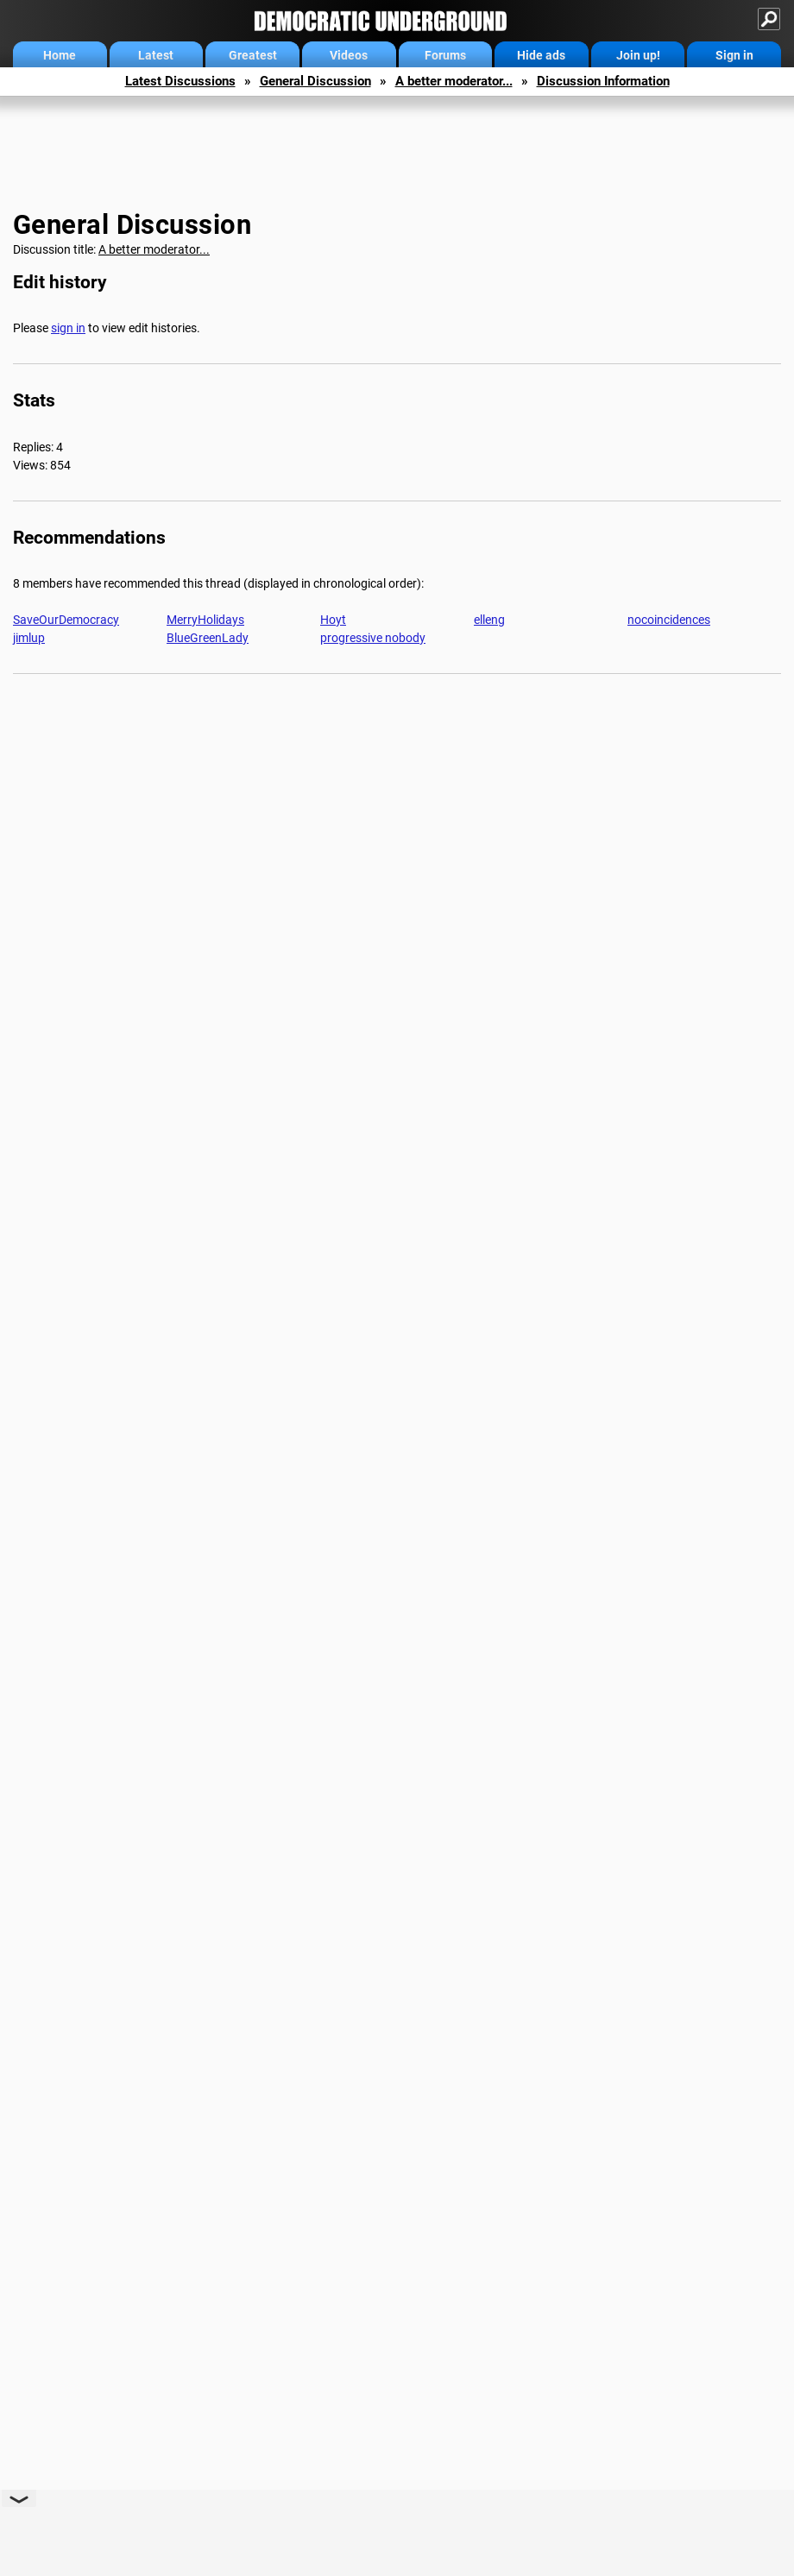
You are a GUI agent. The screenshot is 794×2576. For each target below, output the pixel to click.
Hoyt (333, 620)
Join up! (638, 55)
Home (59, 55)
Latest (155, 55)
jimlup (29, 638)
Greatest (253, 55)
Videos (349, 55)
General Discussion (315, 81)
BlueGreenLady (208, 638)
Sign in (734, 55)
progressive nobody (372, 638)
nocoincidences (668, 620)
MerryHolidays (205, 620)
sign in (68, 328)
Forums (445, 55)
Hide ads (541, 55)
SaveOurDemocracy (66, 620)
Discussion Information (603, 81)
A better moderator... (454, 81)
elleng (489, 620)
